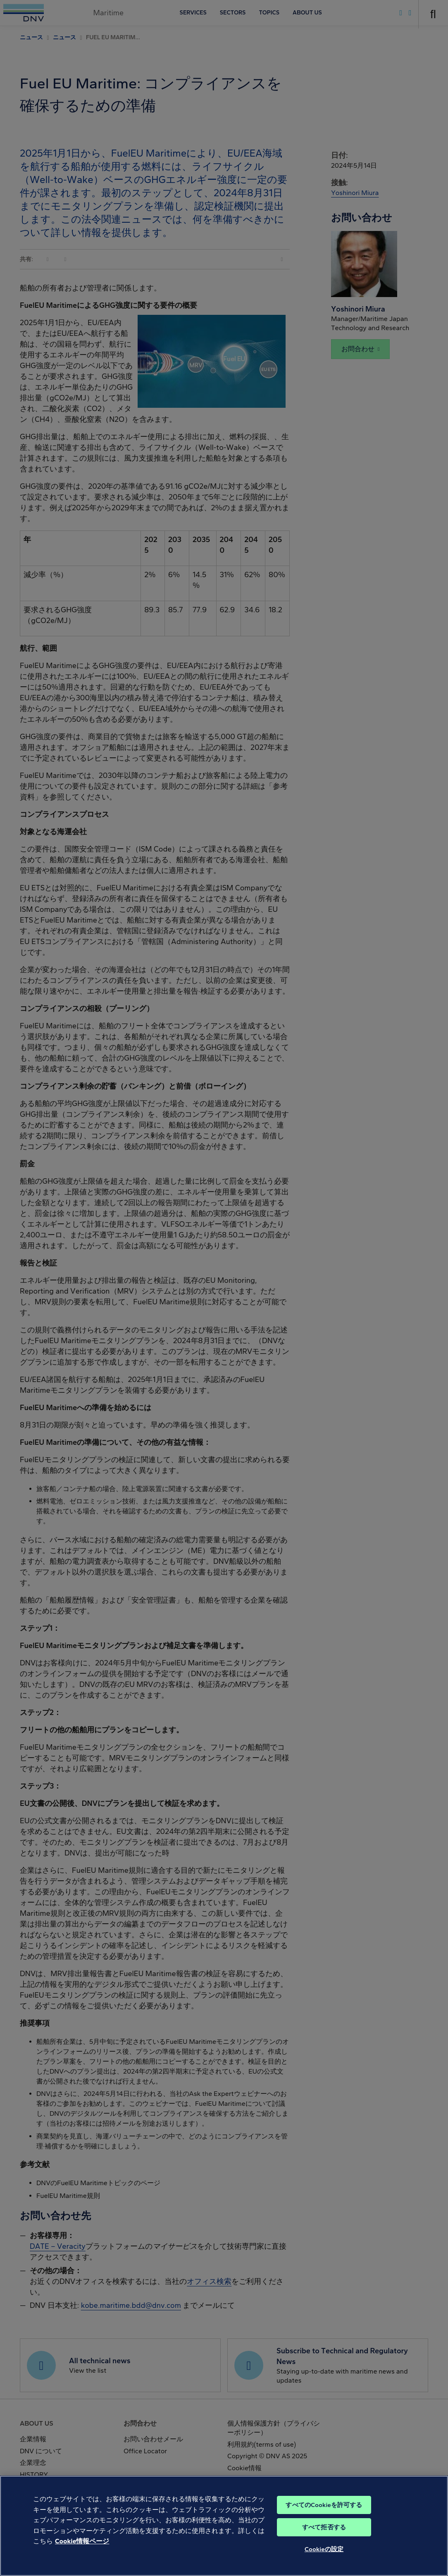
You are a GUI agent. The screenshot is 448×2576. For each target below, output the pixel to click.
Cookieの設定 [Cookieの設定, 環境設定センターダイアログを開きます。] (324, 2562)
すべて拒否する (324, 2540)
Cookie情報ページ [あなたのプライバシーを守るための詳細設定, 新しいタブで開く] (82, 2554)
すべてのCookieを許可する (324, 2517)
